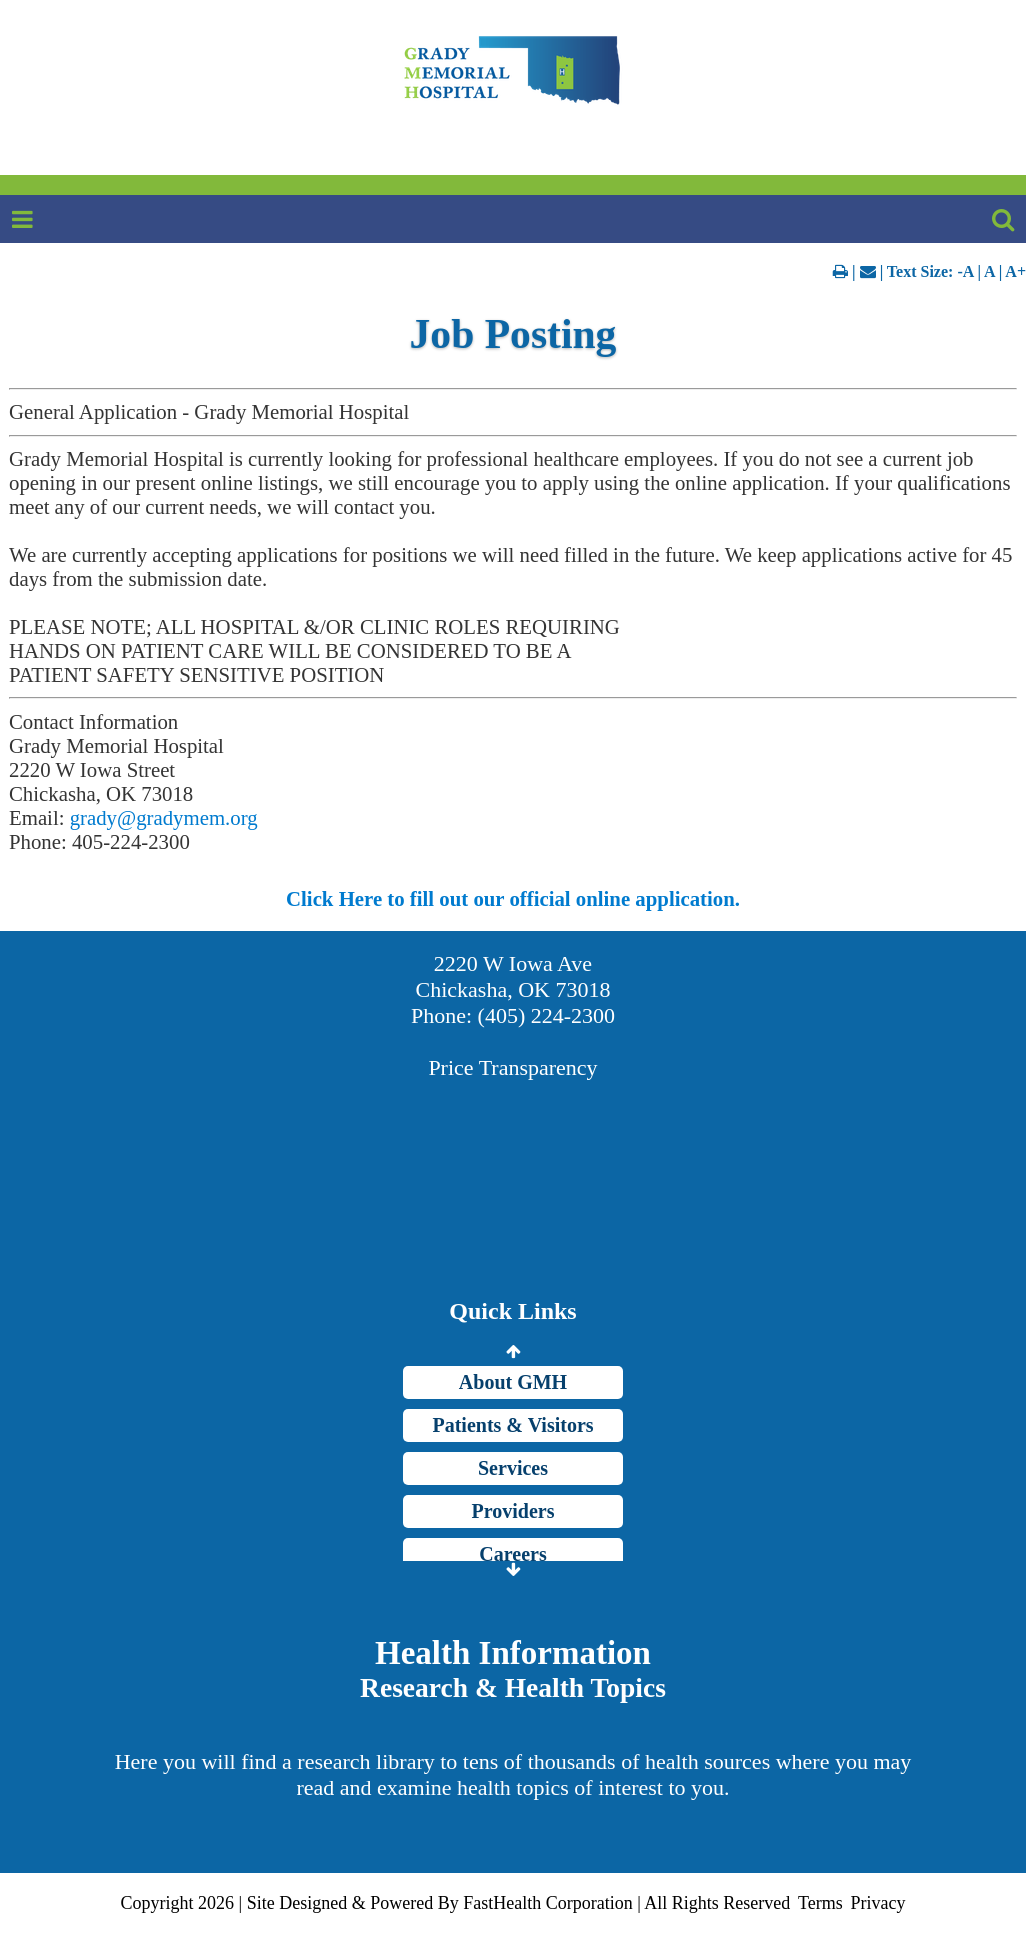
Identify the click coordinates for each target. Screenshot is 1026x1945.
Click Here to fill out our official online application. (513, 898)
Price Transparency (512, 1067)
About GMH (513, 1382)
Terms (820, 1903)
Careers (512, 1554)
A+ (1015, 271)
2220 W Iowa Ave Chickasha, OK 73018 (513, 976)
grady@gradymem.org (164, 817)
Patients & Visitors (512, 1425)
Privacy (877, 1903)
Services (513, 1468)
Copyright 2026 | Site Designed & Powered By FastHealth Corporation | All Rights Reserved (456, 1903)
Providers (513, 1511)
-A (965, 271)
